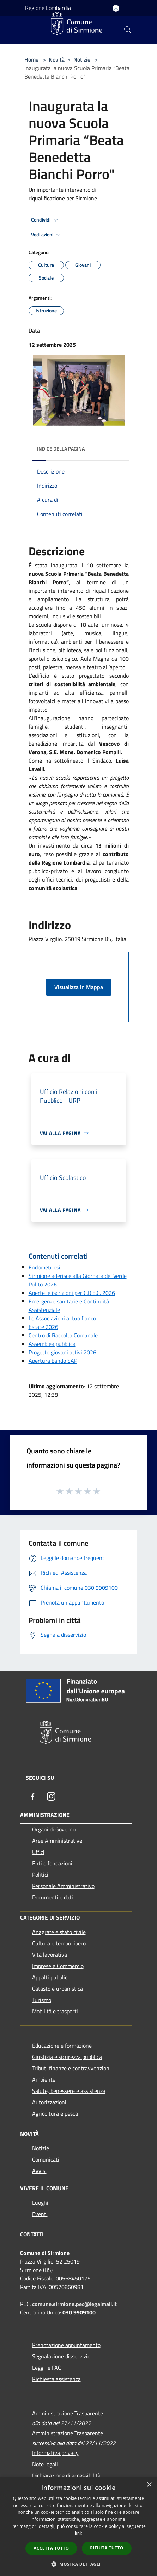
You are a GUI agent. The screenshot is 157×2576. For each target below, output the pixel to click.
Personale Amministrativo (63, 1886)
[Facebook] (33, 1796)
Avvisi (39, 2171)
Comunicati (45, 2159)
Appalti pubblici (50, 1977)
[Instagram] (51, 1796)
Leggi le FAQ (47, 2367)
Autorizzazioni (49, 2102)
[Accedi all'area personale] (116, 8)
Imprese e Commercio (58, 1966)
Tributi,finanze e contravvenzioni (71, 2068)
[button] (78, 2564)
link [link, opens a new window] (78, 2533)
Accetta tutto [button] (51, 2548)
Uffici (38, 1852)
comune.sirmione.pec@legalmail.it (74, 2304)
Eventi (40, 2214)
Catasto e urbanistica (57, 1988)
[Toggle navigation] (17, 29)
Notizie (81, 59)
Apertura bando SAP (53, 1360)
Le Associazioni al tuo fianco (62, 1318)
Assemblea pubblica (52, 1343)
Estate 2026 (43, 1327)
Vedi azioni (47, 235)
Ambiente (43, 2079)
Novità (57, 59)
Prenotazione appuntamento (66, 2345)
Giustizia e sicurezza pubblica (67, 2057)
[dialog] (78, 2526)
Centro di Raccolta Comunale (63, 1335)
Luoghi (40, 2202)
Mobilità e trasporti (55, 2011)
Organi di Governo (54, 1829)
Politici (40, 1874)
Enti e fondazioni (52, 1863)
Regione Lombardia (48, 8)
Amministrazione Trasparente (67, 2413)
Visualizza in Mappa (78, 987)
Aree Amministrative (57, 1840)
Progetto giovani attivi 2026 (62, 1352)
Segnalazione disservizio (61, 2356)
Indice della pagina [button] (61, 448)
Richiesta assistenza (56, 2379)
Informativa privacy (55, 2453)
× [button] (149, 2485)
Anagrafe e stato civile (59, 1932)
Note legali (45, 2464)
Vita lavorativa (49, 1954)
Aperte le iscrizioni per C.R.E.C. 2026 (72, 1293)
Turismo (41, 2000)
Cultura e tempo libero (59, 1943)
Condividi (45, 220)
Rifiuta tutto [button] (106, 2548)
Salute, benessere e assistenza (68, 2091)
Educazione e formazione (62, 2045)
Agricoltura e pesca (55, 2113)
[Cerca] (127, 29)
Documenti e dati (52, 1897)
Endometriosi (44, 1267)
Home (31, 59)
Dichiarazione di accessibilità (66, 2475)
